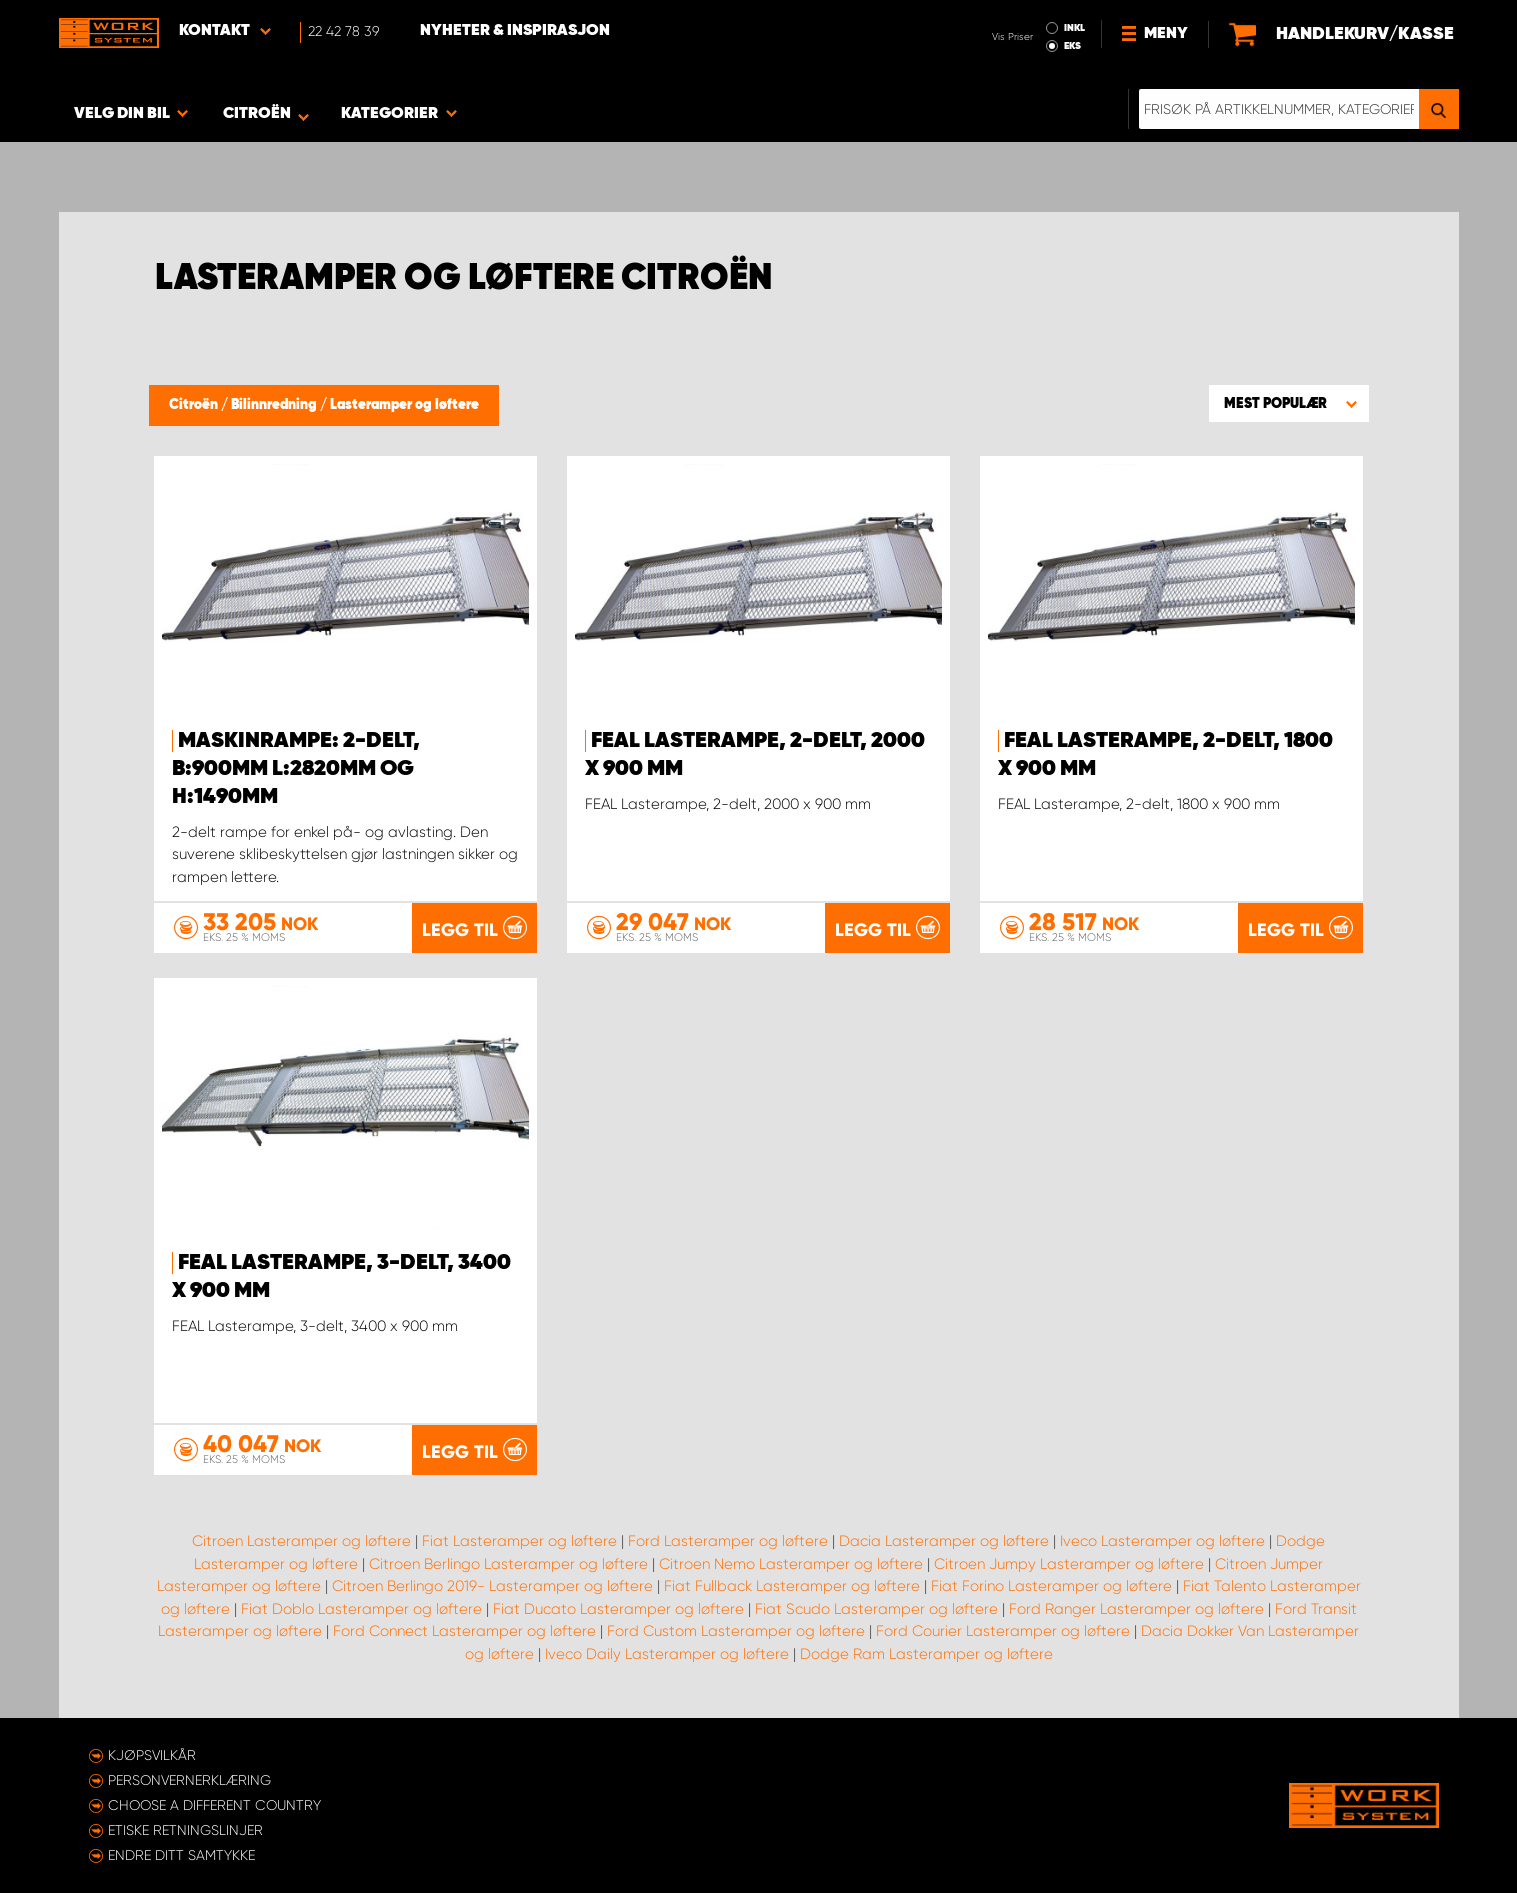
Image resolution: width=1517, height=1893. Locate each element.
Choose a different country (214, 1805)
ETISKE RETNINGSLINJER (185, 1830)
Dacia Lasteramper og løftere (944, 1541)
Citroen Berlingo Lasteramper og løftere (508, 1564)
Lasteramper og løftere (404, 405)
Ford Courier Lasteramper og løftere (1003, 1631)
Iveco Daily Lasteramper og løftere (667, 1654)
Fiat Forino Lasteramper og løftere (1051, 1586)
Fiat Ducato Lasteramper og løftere (618, 1609)
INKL (1074, 28)
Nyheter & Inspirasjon (515, 31)
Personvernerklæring (189, 1780)
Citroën (195, 405)
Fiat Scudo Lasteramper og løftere (876, 1609)
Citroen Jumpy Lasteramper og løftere (1069, 1564)
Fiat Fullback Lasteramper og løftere (792, 1586)
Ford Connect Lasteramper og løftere (464, 1631)
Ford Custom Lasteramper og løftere (736, 1631)
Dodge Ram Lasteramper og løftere (926, 1654)
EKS (1072, 46)
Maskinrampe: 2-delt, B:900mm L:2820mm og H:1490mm (296, 769)
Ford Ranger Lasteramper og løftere (1136, 1609)
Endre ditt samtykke (181, 1855)
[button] (1289, 403)
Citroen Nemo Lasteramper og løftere (791, 1564)
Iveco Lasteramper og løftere (1162, 1541)
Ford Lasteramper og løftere (728, 1541)
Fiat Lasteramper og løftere (519, 1541)
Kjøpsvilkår (152, 1755)
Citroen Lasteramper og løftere (301, 1541)
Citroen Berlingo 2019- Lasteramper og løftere (492, 1586)
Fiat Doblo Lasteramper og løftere (361, 1609)
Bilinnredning (275, 405)
